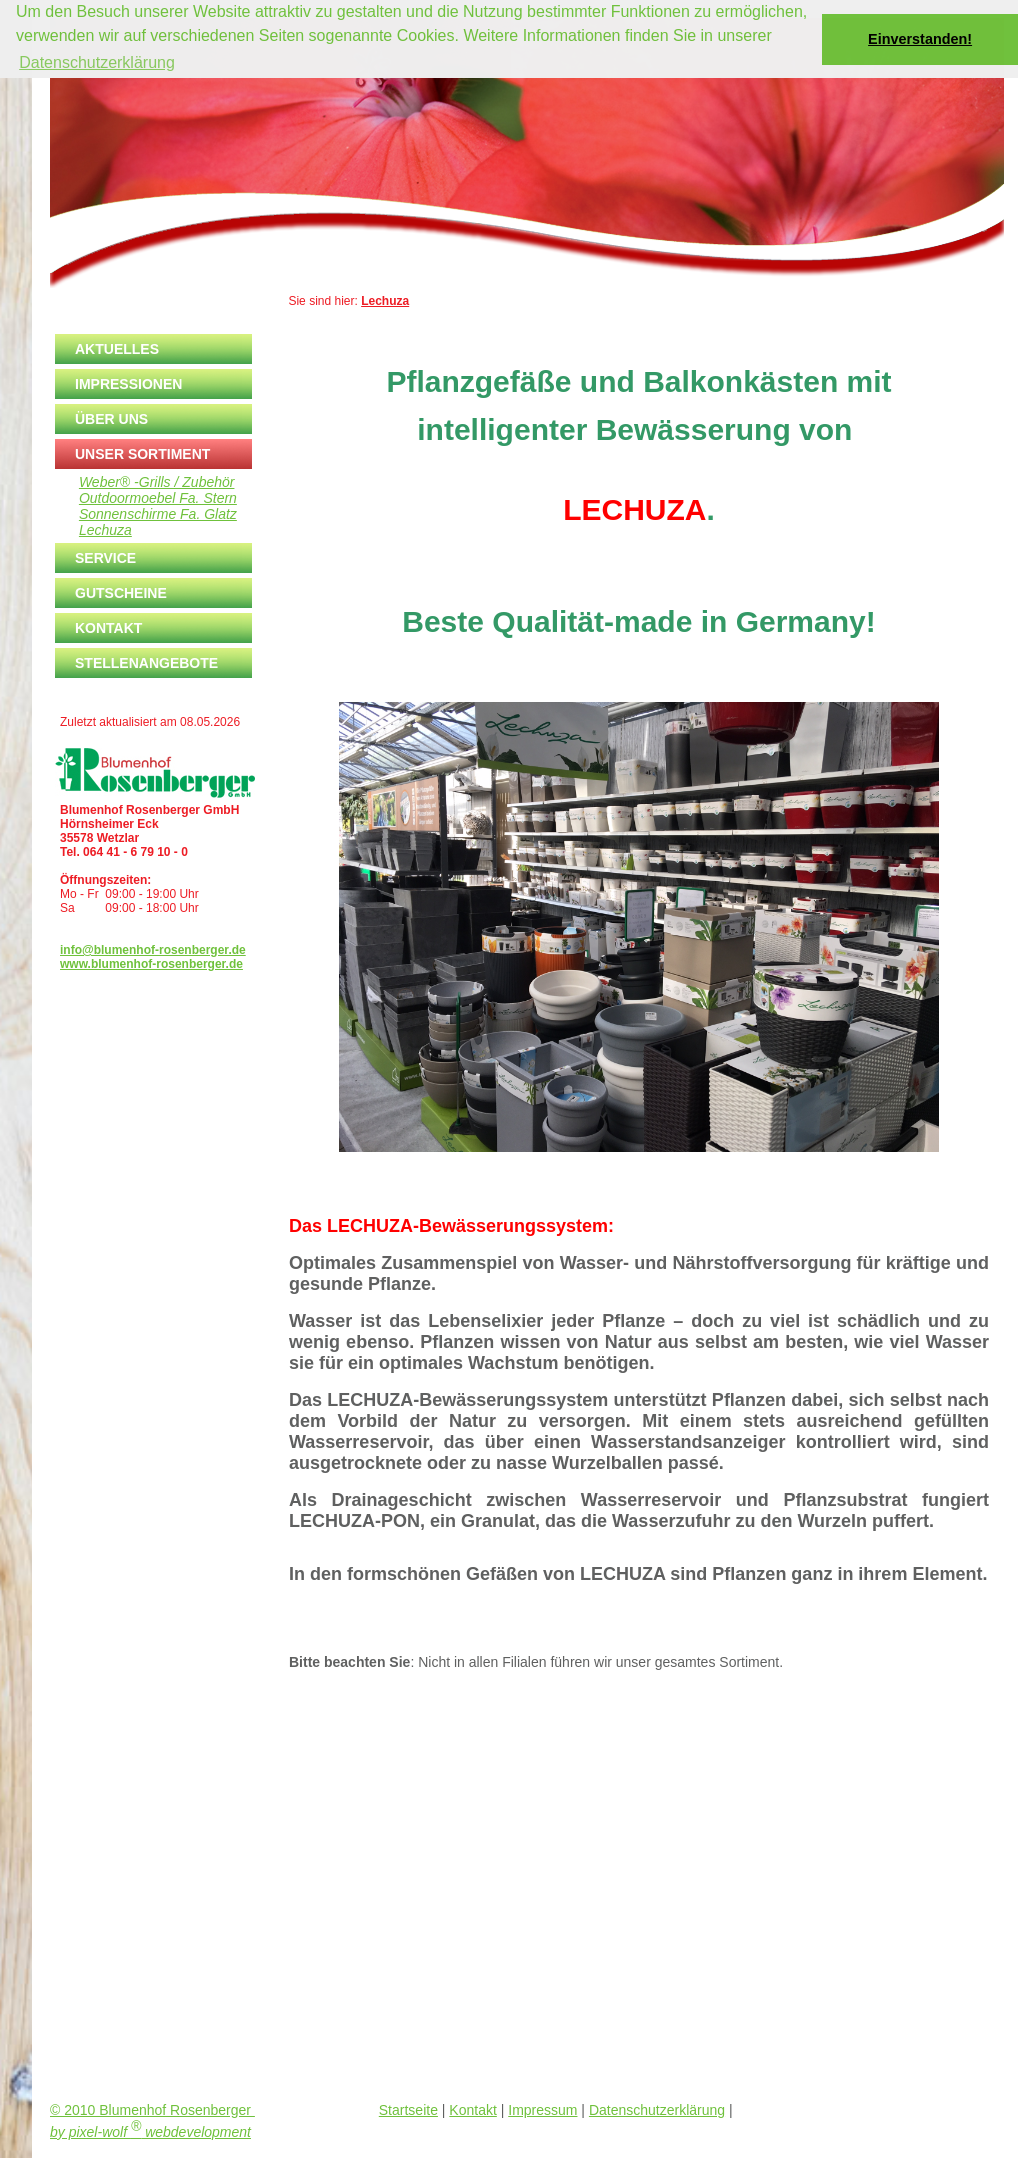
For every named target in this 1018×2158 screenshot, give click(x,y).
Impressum (542, 2110)
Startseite (408, 2110)
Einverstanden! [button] (920, 39)
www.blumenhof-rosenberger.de (151, 964)
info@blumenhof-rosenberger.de (153, 950)
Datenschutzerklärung (657, 2110)
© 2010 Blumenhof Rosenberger (152, 2110)
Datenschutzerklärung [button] (97, 62)
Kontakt (472, 2110)
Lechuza (385, 301)
